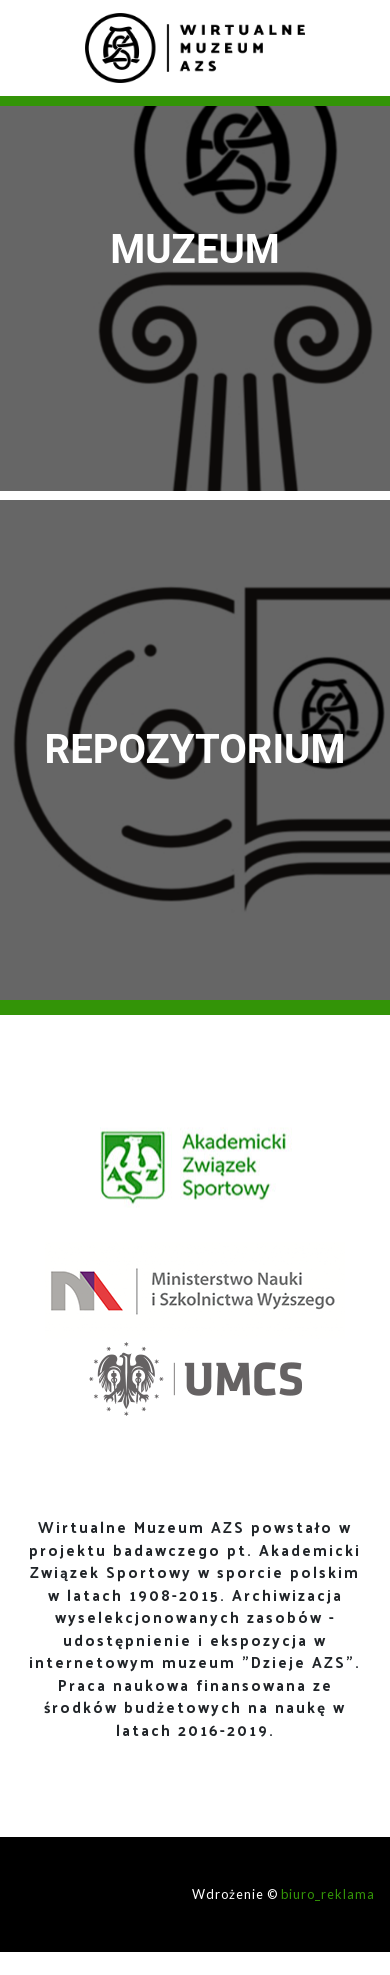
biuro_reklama (328, 1894)
